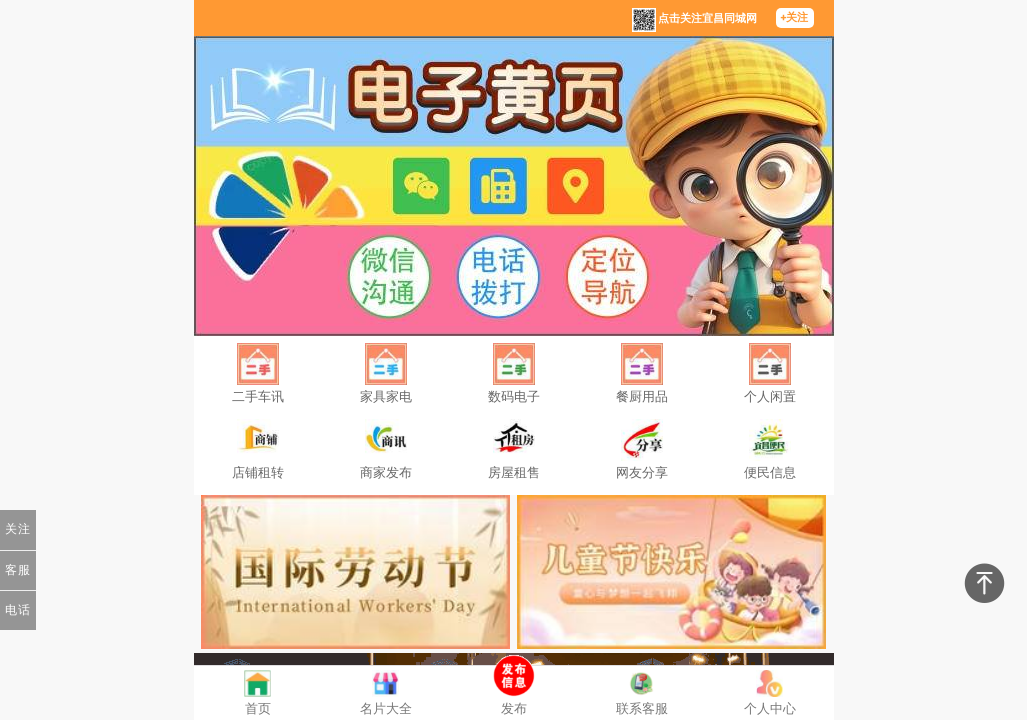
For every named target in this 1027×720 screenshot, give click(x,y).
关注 (18, 529)
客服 (18, 570)
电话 (18, 610)
